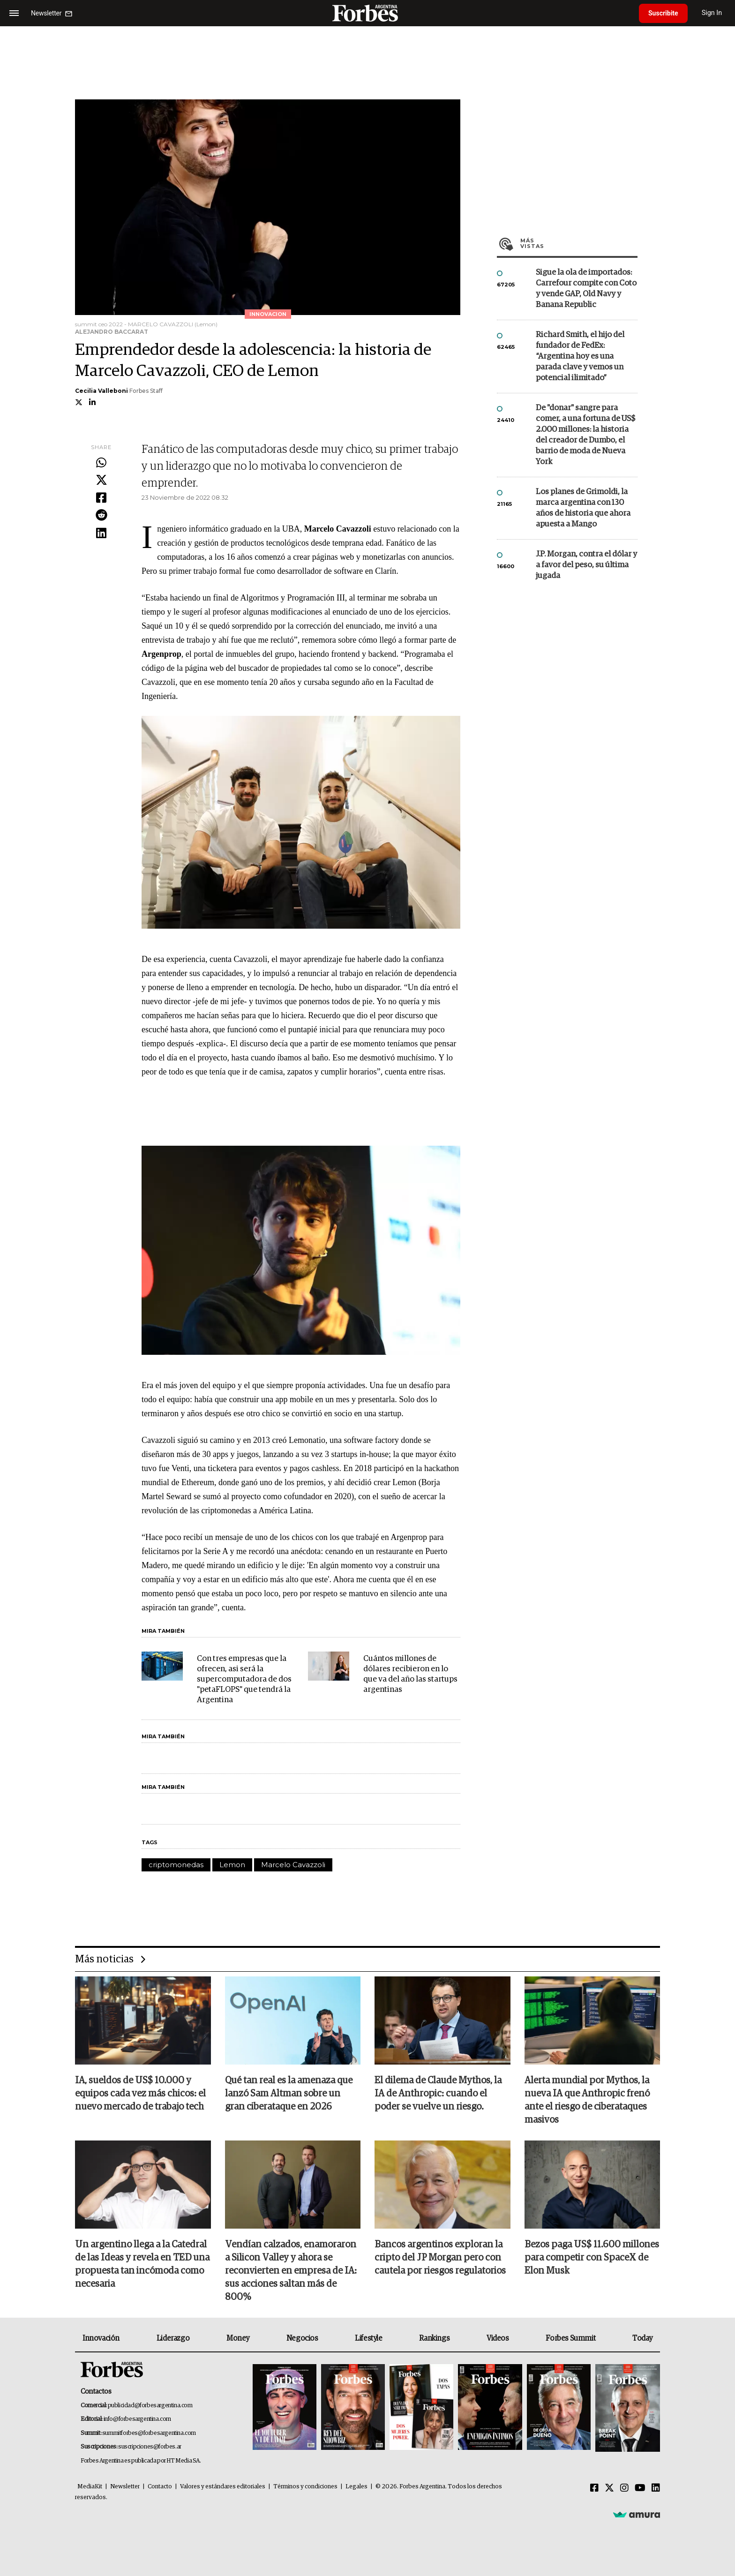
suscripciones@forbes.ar (149, 2447)
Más (579, 243)
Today (642, 2338)
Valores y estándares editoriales (222, 2487)
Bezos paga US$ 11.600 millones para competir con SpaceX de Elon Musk (592, 2258)
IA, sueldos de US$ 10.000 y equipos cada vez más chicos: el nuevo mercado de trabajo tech (140, 2093)
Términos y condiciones (305, 2487)
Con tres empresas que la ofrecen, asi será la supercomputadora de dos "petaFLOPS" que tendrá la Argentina (244, 1679)
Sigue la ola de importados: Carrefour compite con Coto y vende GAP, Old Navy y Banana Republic (586, 289)
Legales (356, 2487)
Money (237, 2338)
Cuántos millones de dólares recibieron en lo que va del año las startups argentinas (410, 1674)
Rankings (434, 2338)
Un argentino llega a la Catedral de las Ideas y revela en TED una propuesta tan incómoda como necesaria (142, 2264)
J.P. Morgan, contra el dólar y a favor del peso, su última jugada (586, 565)
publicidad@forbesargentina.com (150, 2406)
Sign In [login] (712, 13)
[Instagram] (624, 2488)
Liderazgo (173, 2338)
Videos (498, 2338)
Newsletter (125, 2487)
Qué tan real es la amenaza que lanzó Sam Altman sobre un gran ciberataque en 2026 (288, 2093)
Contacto (160, 2487)
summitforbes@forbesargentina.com (149, 2433)
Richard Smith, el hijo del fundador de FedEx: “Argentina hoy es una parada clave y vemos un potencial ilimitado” (580, 356)
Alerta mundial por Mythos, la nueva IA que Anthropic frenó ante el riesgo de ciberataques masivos (587, 2100)
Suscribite (663, 13)
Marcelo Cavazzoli (293, 1864)
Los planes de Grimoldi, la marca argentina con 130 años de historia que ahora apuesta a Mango (583, 508)
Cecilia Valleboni (101, 390)
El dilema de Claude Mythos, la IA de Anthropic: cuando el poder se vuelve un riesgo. (438, 2093)
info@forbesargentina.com (137, 2419)
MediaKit (89, 2487)
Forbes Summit (570, 2338)
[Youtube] (640, 2488)
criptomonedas (176, 1864)
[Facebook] (594, 2488)
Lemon (232, 1864)
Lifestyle (368, 2338)
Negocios (302, 2338)
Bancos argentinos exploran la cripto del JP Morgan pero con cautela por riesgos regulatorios (440, 2258)
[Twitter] (609, 2488)
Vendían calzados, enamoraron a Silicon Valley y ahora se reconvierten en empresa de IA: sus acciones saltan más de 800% (291, 2271)
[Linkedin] (656, 2488)
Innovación (101, 2338)
